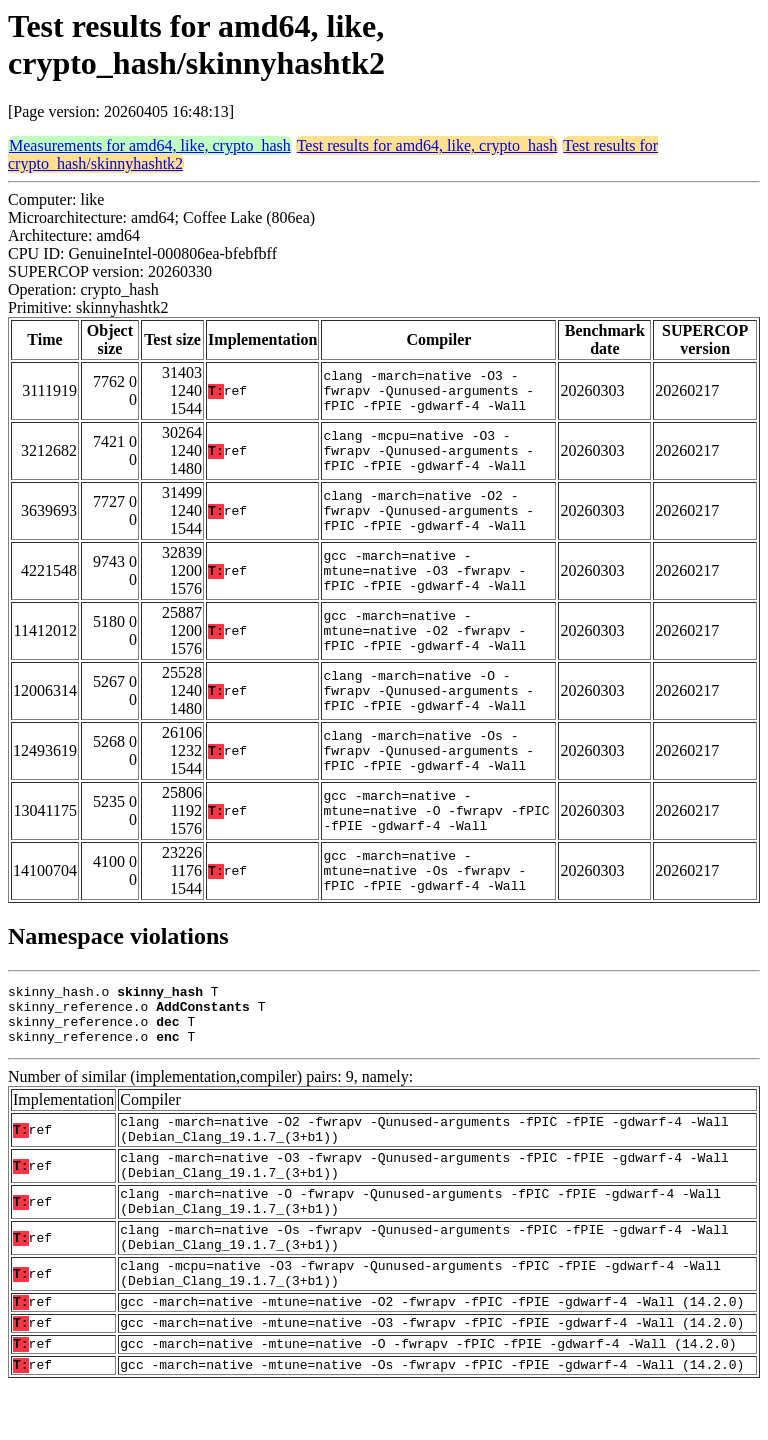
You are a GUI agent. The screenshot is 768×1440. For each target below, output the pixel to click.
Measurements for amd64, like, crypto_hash (150, 145)
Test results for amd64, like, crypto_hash (427, 145)
